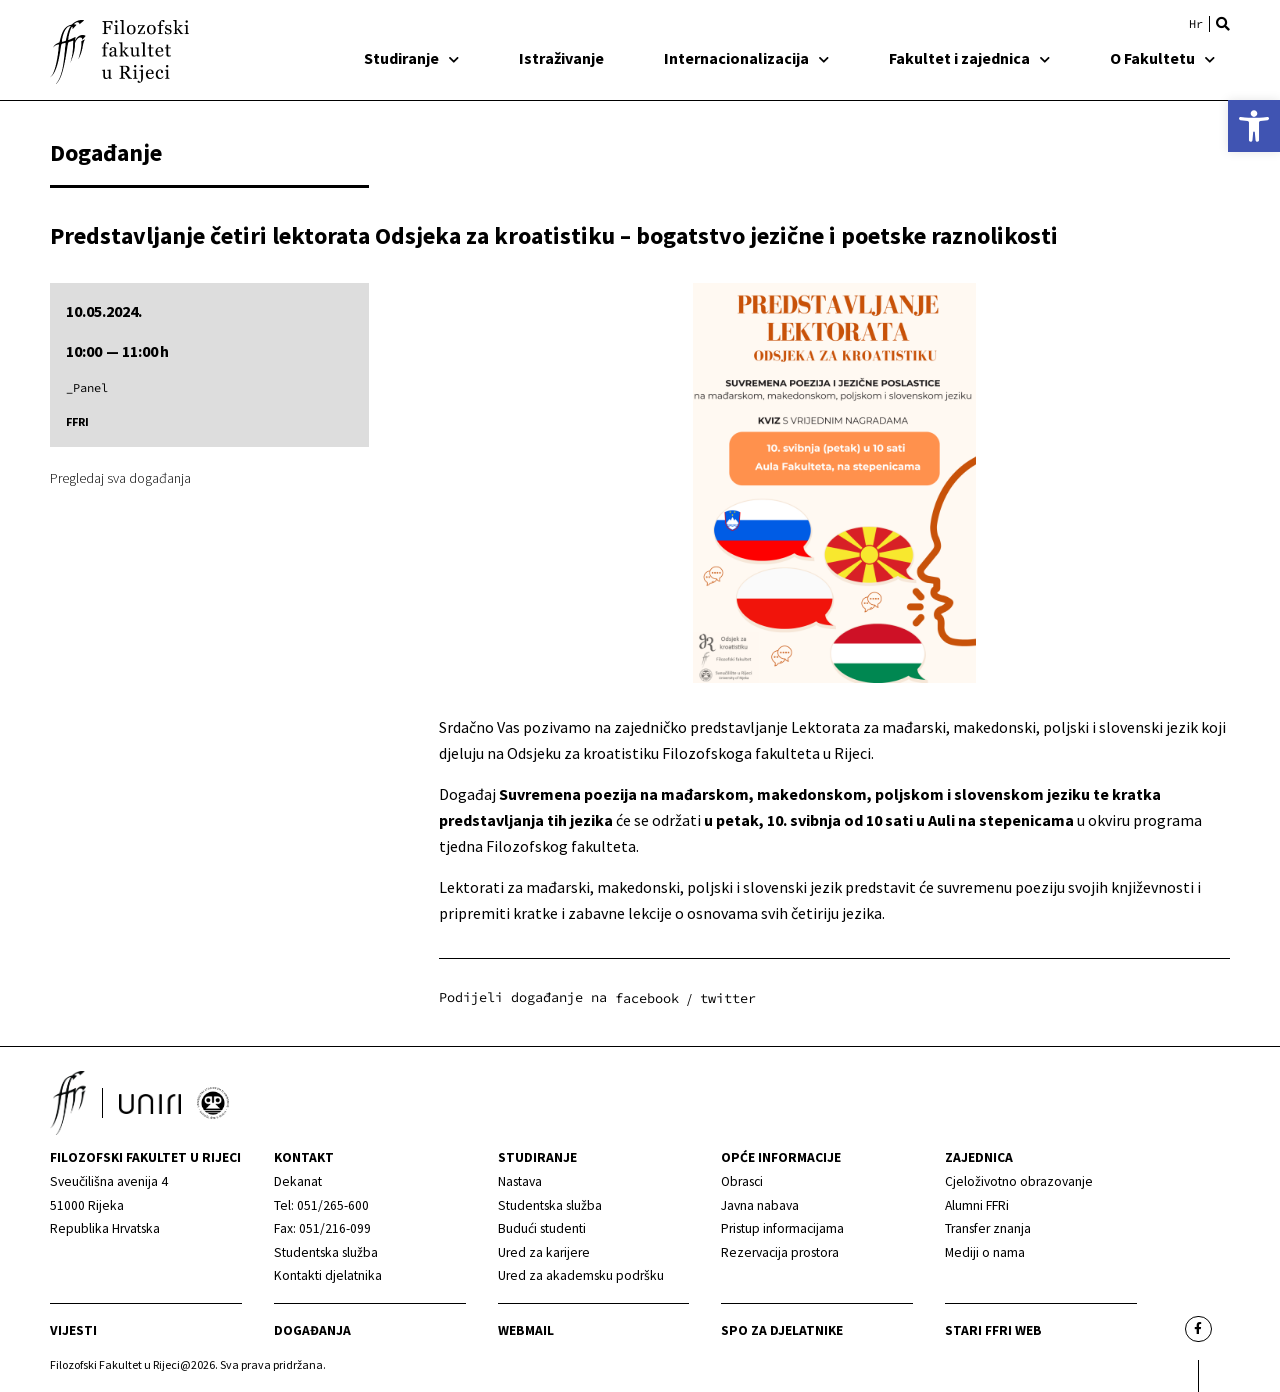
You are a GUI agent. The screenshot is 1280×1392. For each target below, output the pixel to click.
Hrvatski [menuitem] (1196, 24)
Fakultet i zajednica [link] (969, 58)
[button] (1223, 24)
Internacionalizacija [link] (746, 58)
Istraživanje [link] (561, 58)
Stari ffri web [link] (993, 1330)
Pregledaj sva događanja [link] (120, 478)
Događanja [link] (312, 1330)
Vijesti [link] (73, 1330)
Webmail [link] (526, 1330)
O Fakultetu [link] (1162, 58)
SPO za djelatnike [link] (782, 1330)
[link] (1254, 126)
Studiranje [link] (411, 58)
